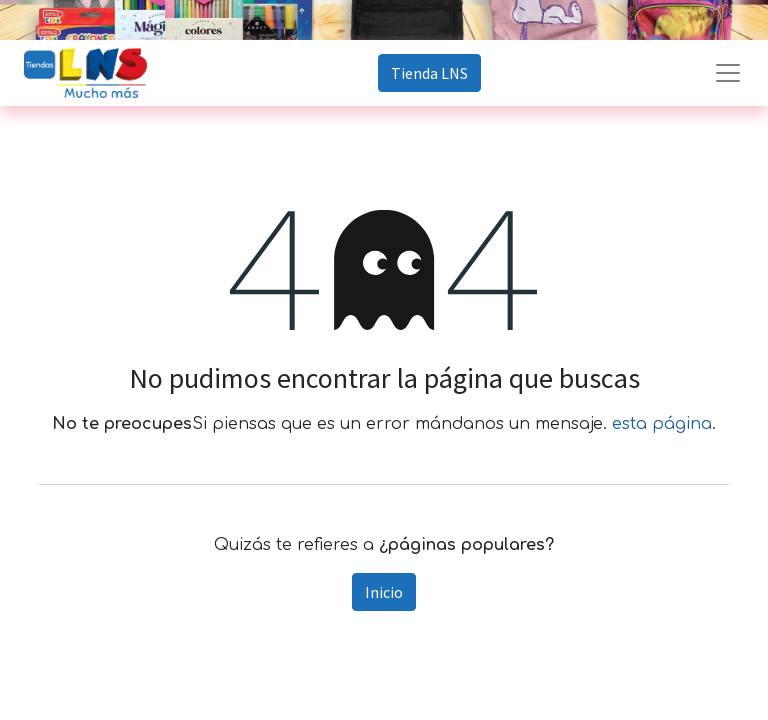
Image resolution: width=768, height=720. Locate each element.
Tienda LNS (429, 73)
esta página (662, 424)
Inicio (384, 592)
